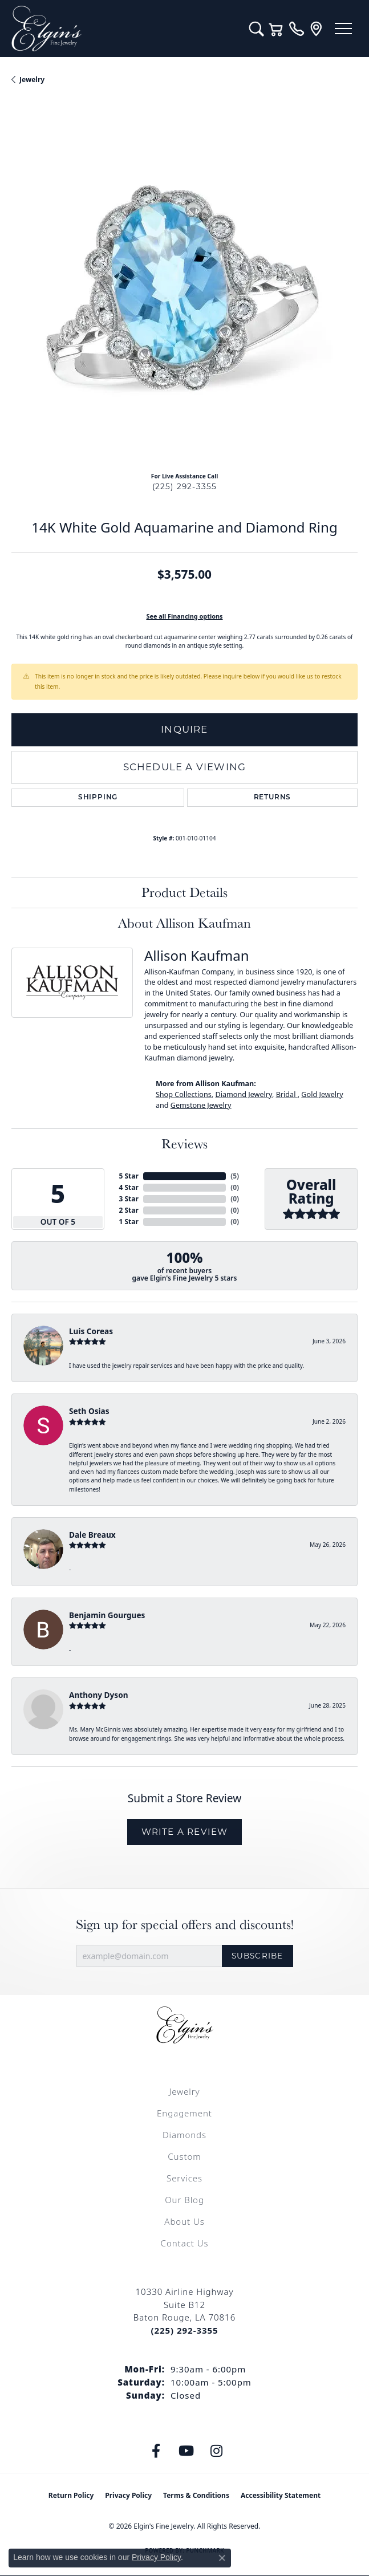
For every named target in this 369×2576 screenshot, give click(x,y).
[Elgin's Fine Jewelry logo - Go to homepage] (125, 28)
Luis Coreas (91, 1331)
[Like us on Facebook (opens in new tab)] (155, 2451)
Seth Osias (89, 1410)
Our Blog (184, 2199)
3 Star (129, 1199)
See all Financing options (184, 616)
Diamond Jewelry (243, 1094)
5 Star (129, 1176)
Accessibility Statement (281, 2495)
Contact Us (185, 2243)
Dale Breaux (92, 1534)
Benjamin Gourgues (107, 1615)
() (234, 1176)
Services (184, 2178)
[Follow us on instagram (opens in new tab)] (216, 2451)
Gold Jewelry (322, 1094)
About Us (184, 2221)
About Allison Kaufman (184, 923)
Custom (184, 2156)
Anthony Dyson (98, 1694)
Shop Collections (184, 1094)
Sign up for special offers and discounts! (185, 1924)
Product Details (184, 892)
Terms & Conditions (196, 2495)
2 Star (129, 1210)
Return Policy (71, 2495)
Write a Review (184, 1831)
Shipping (97, 797)
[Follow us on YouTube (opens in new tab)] (186, 2451)
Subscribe (257, 1955)
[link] (296, 28)
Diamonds (184, 2134)
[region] (184, 290)
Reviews (184, 1143)
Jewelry (184, 2091)
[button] (256, 28)
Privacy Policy (128, 2495)
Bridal (287, 1094)
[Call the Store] (184, 2330)
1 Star (129, 1221)
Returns (272, 797)
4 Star (129, 1187)
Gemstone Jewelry (201, 1105)
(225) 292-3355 (184, 486)
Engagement (184, 2113)
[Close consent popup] (221, 2557)
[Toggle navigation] (343, 28)
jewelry (31, 79)
